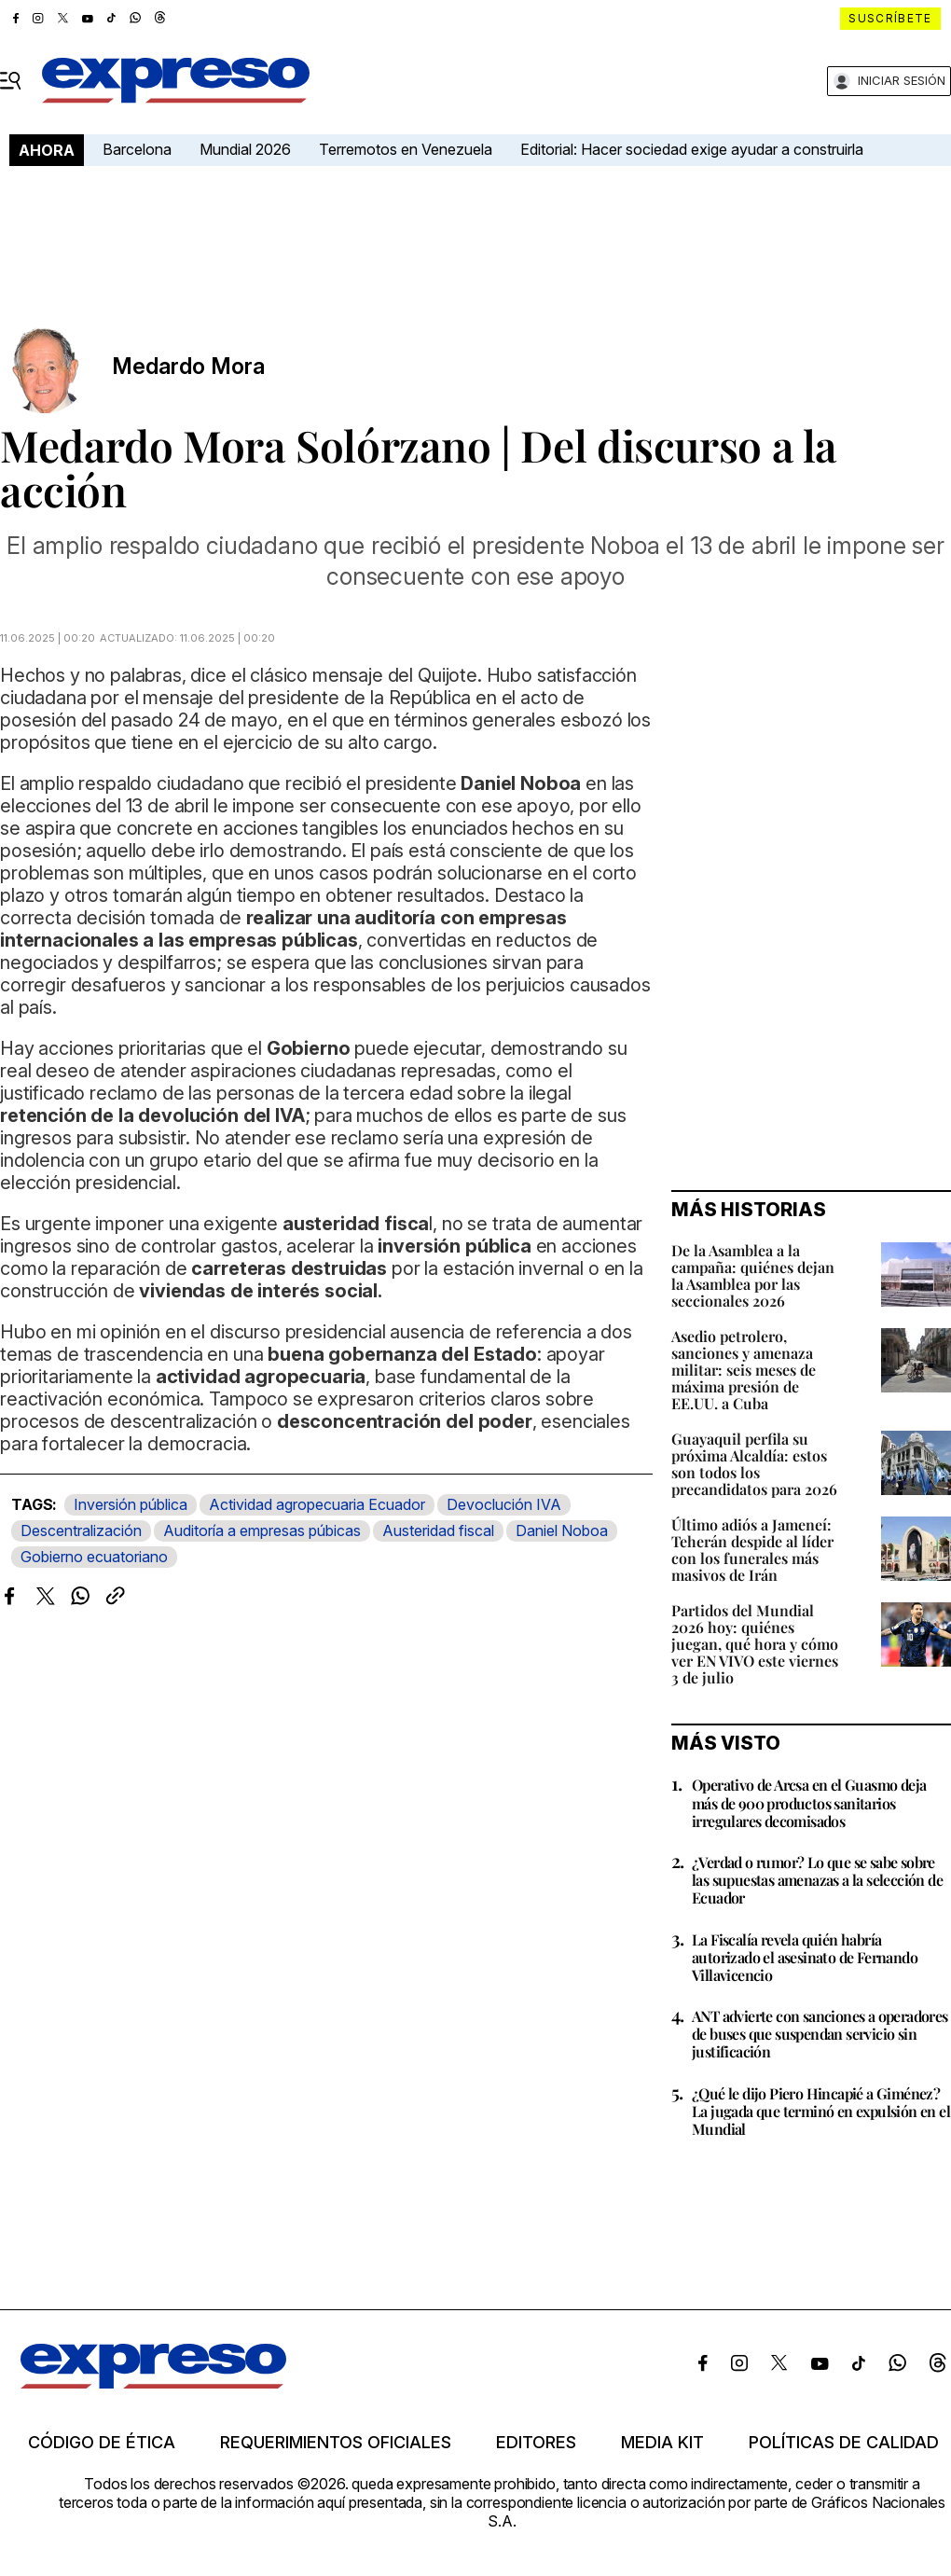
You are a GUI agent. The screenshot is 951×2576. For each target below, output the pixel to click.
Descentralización (81, 1530)
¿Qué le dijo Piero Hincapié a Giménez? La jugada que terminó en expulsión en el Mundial (821, 2111)
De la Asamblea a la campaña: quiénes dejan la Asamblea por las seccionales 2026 (752, 1275)
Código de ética (101, 2442)
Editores (536, 2442)
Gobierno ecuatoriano (94, 1556)
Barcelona (137, 149)
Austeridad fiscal (438, 1530)
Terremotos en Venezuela (405, 149)
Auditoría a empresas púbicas (262, 1530)
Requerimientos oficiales (335, 2442)
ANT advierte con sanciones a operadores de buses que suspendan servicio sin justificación (820, 2033)
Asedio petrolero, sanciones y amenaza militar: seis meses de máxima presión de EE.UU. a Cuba (743, 1369)
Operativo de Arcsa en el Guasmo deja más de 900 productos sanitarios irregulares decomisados (809, 1802)
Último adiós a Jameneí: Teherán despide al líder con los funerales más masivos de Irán (752, 1550)
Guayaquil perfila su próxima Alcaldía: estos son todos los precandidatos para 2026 (754, 1464)
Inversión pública (130, 1504)
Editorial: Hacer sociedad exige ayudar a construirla (691, 149)
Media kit (662, 2442)
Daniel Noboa (562, 1530)
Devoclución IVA (504, 1504)
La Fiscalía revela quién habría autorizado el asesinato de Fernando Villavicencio (804, 1957)
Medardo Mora (188, 366)
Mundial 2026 (245, 149)
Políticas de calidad (844, 2442)
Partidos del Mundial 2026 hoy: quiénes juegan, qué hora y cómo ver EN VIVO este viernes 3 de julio (754, 1643)
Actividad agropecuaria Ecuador (317, 1504)
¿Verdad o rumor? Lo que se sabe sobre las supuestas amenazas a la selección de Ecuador (817, 1879)
